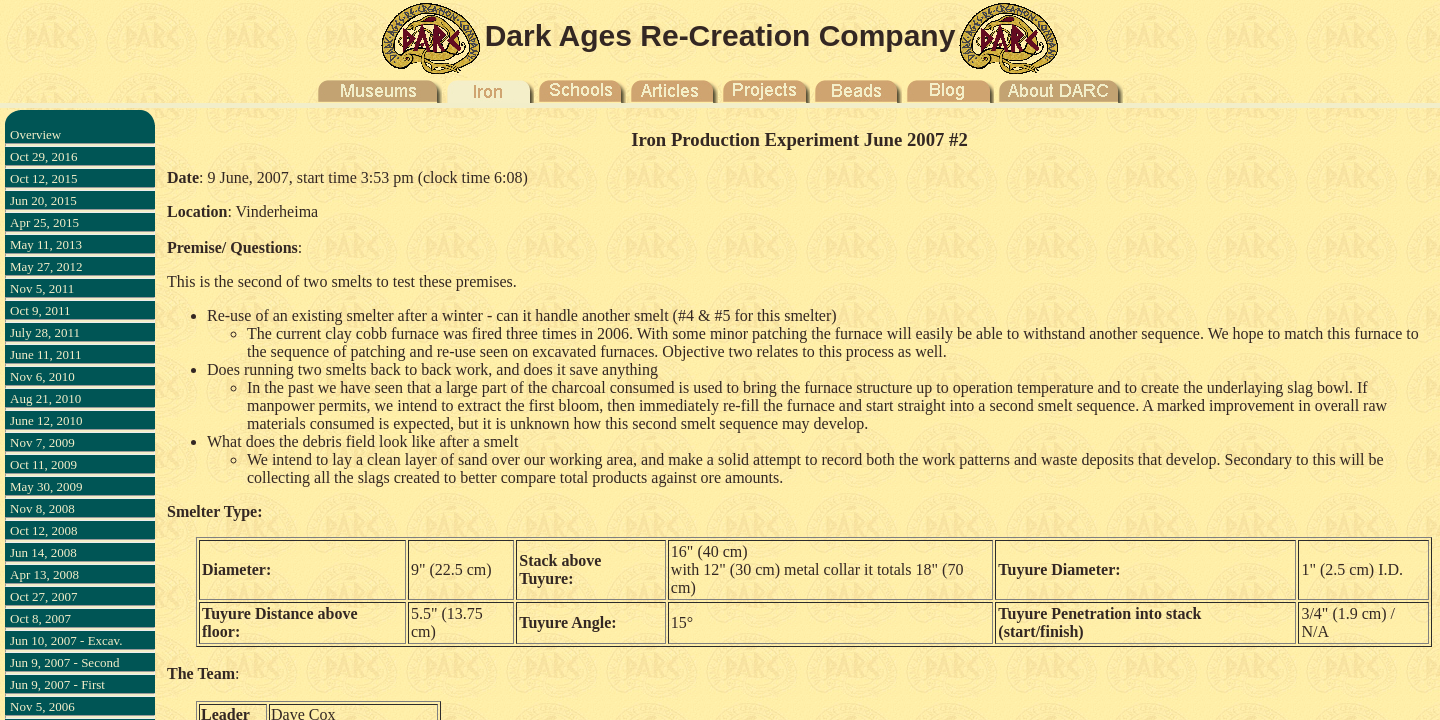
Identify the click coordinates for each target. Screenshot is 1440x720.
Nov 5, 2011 (42, 288)
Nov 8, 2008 (42, 508)
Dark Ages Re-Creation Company (720, 35)
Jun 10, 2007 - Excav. (66, 640)
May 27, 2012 (46, 266)
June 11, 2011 (46, 354)
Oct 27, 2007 (44, 596)
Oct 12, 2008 (44, 530)
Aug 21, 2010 (45, 398)
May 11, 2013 (46, 244)
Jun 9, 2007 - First (57, 684)
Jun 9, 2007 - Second (64, 662)
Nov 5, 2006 (42, 706)
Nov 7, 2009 (42, 442)
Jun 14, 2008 (43, 552)
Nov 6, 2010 (42, 376)
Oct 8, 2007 (40, 618)
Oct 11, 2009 (43, 464)
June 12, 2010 (46, 420)
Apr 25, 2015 (44, 222)
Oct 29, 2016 (44, 156)
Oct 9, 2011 (40, 310)
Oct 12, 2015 (44, 178)
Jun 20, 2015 (43, 200)
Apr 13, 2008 (44, 574)
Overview (35, 134)
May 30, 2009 (46, 486)
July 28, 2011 (45, 332)
